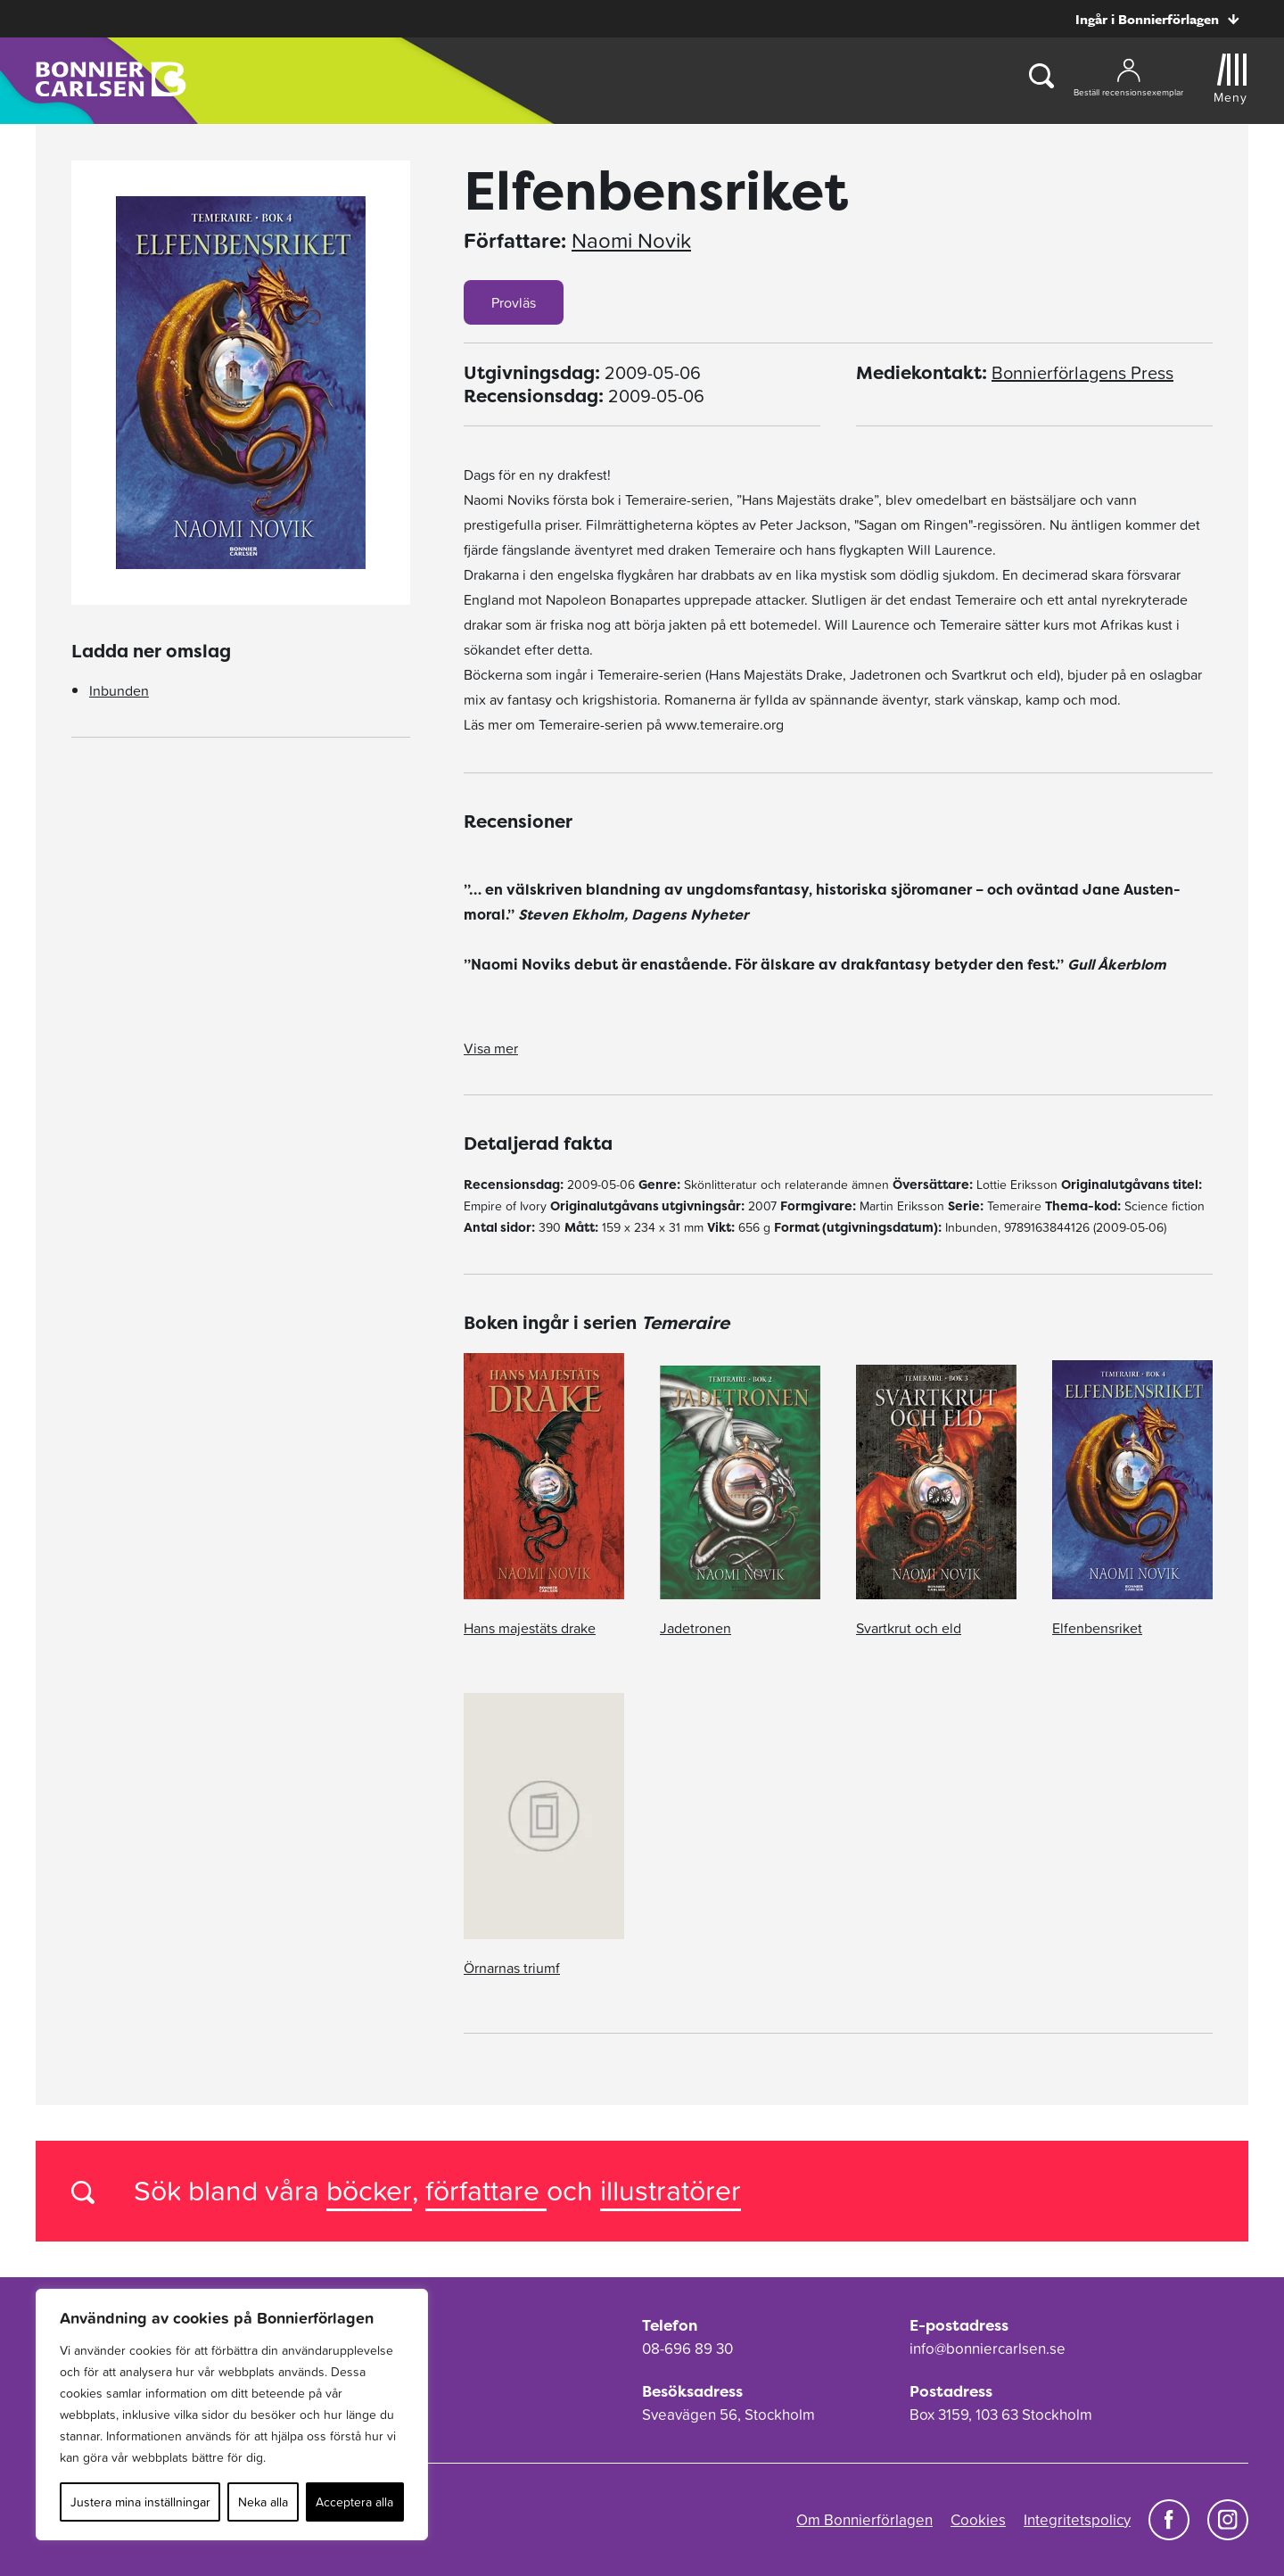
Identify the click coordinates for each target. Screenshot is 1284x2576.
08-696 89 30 (687, 2348)
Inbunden (119, 690)
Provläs (513, 302)
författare (486, 2190)
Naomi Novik (631, 240)
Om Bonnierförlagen (864, 2519)
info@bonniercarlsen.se (988, 2348)
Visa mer (491, 1048)
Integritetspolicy (1077, 2519)
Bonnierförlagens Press (1082, 372)
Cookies (978, 2519)
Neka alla (263, 2502)
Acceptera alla (354, 2502)
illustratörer (670, 2190)
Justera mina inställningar (140, 2502)
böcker (369, 2190)
